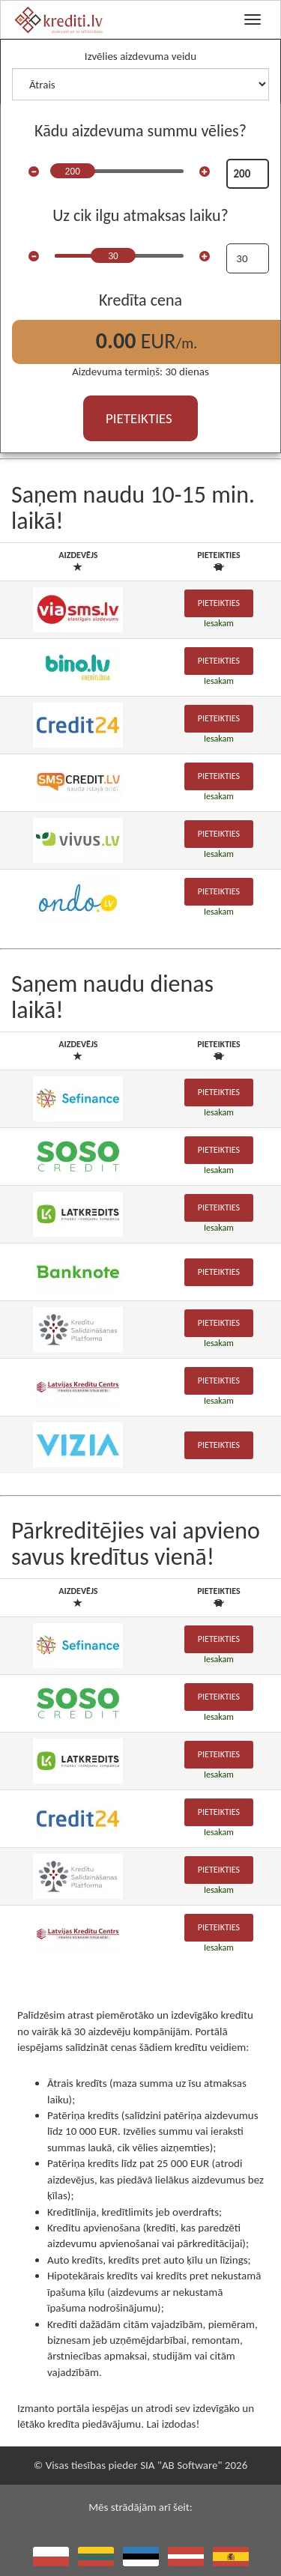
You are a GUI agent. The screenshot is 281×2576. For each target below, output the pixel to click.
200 (72, 171)
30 (113, 256)
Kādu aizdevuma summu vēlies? (140, 131)
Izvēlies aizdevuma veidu (140, 56)
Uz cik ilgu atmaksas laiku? (140, 215)
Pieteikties (219, 603)
